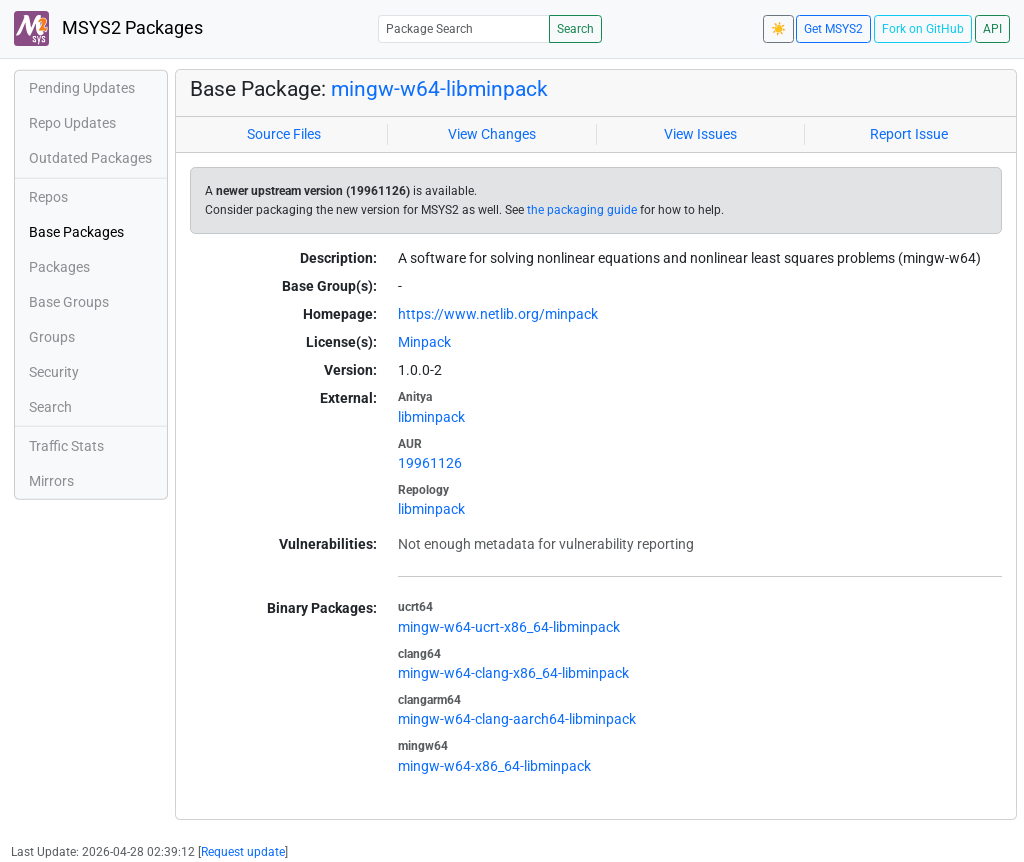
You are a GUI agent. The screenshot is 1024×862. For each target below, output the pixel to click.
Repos (48, 197)
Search (575, 29)
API (992, 29)
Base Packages (76, 232)
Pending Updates (82, 88)
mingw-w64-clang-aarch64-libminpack (517, 719)
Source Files (284, 134)
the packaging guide (582, 210)
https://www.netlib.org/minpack (498, 314)
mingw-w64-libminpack (439, 89)
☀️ (778, 29)
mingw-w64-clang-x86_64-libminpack (513, 673)
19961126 (430, 463)
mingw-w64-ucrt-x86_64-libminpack (509, 627)
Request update (243, 852)
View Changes (492, 134)
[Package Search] (464, 28)
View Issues (700, 134)
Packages (59, 267)
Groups (52, 337)
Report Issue (909, 134)
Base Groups (69, 302)
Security (54, 372)
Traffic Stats (66, 446)
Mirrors (51, 481)
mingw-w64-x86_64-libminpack (494, 766)
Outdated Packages (90, 158)
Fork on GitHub (923, 29)
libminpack (431, 417)
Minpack (424, 342)
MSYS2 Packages (108, 28)
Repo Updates (72, 123)
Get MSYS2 (833, 29)
